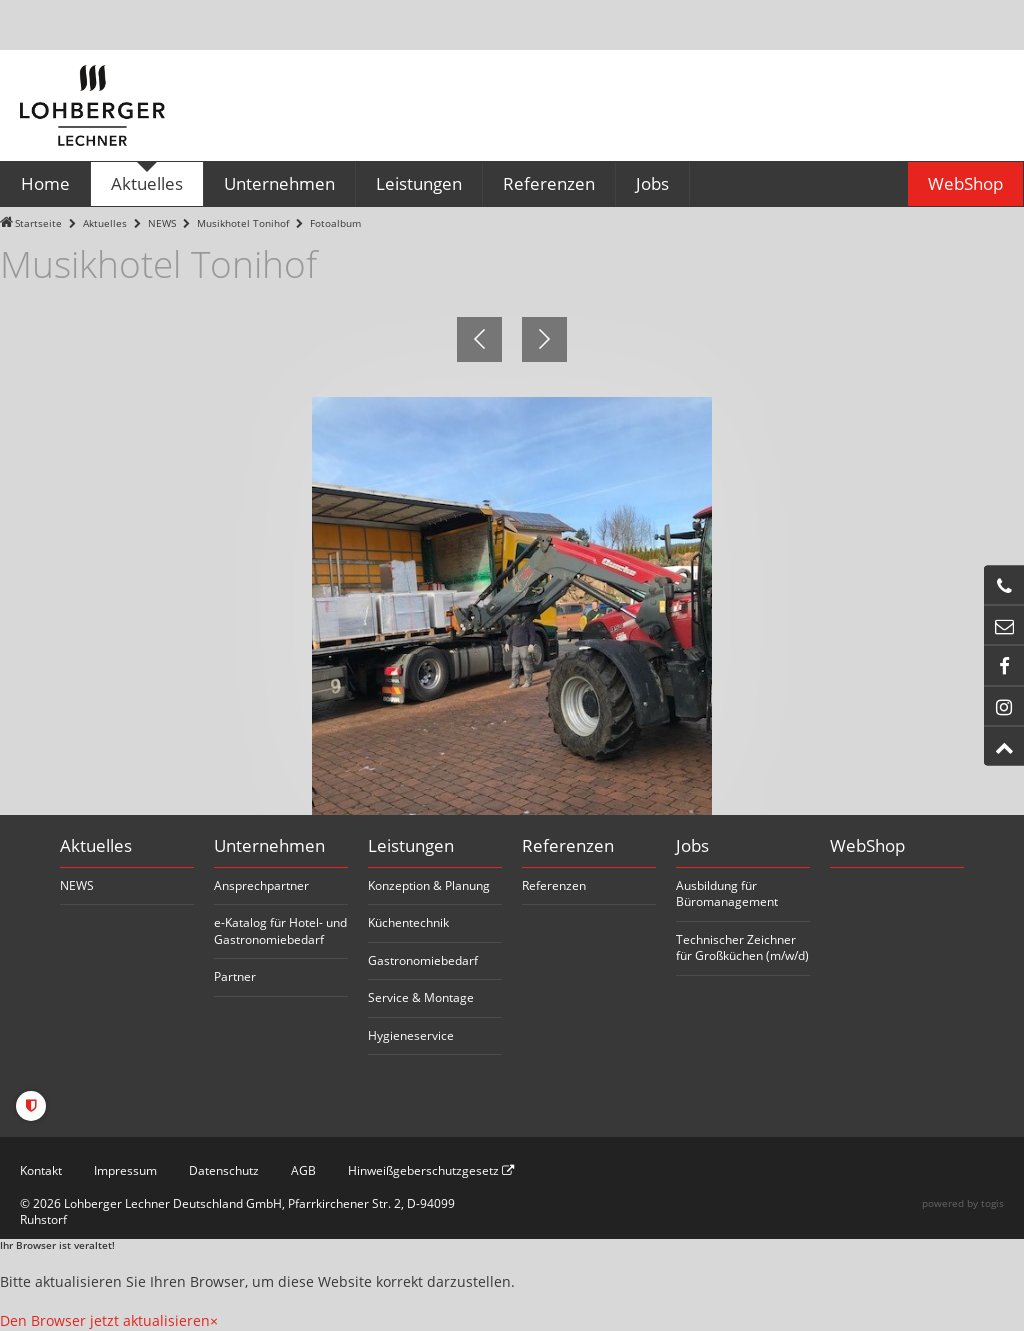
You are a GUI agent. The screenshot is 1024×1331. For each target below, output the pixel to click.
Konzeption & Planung (429, 885)
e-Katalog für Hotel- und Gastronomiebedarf (280, 931)
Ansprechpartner (261, 885)
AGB (303, 1170)
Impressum (125, 1170)
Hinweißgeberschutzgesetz (431, 1170)
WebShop (867, 845)
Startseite (38, 223)
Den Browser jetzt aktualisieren (105, 1320)
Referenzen (568, 845)
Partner (235, 976)
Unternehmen (269, 845)
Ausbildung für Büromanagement (727, 894)
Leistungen (411, 845)
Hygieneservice (411, 1035)
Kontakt (41, 1170)
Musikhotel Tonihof (243, 223)
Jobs (692, 845)
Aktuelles (105, 223)
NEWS (162, 223)
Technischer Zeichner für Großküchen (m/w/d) (742, 948)
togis (992, 1203)
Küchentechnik (408, 922)
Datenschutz (224, 1170)
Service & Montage (421, 997)
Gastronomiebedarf (423, 960)
